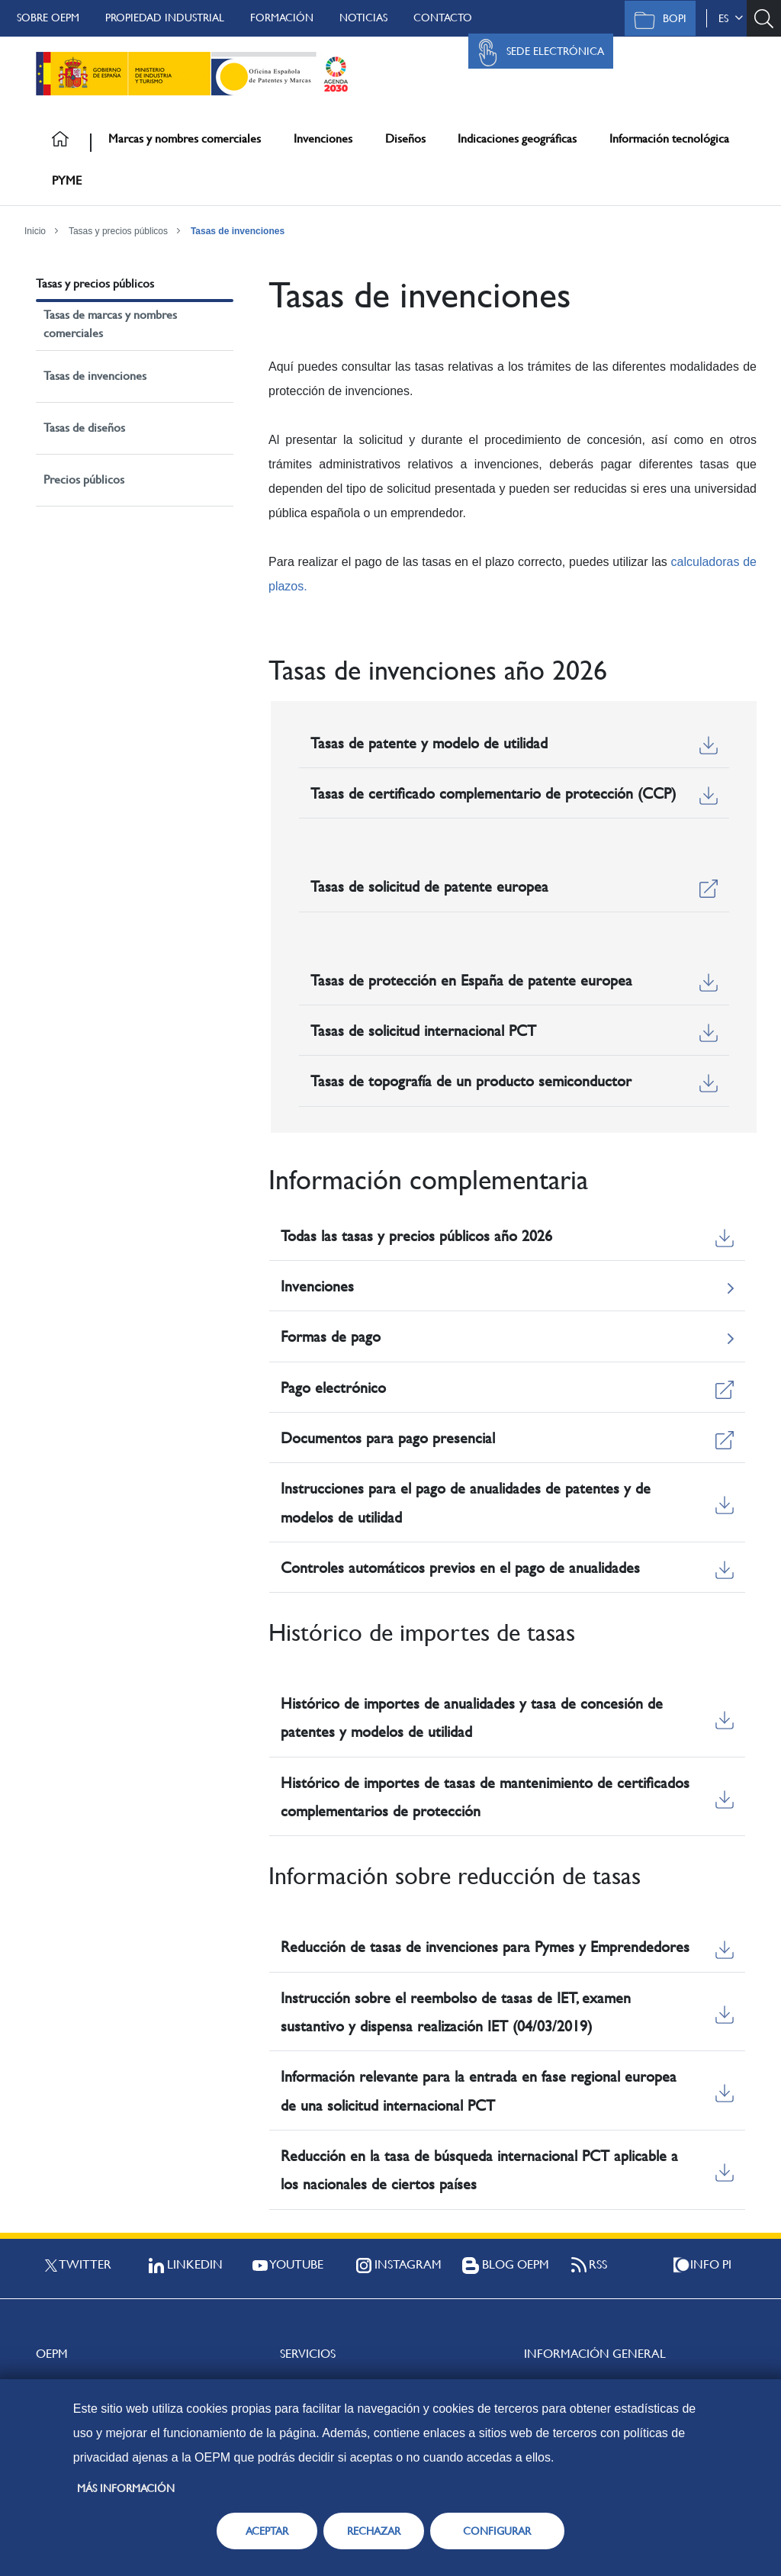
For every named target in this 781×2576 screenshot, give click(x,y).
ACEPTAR (267, 2531)
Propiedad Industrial (164, 17)
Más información (126, 2488)
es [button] (730, 18)
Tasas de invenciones (237, 231)
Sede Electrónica (537, 52)
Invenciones (323, 138)
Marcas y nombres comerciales (184, 138)
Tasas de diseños (84, 427)
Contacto (442, 17)
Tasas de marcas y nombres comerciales (110, 323)
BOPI (656, 20)
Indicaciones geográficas (517, 138)
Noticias (363, 17)
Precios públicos (83, 479)
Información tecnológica (669, 138)
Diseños (405, 138)
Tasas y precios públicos (118, 231)
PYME (67, 180)
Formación (281, 17)
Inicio (35, 231)
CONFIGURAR (497, 2531)
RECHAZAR (373, 2531)
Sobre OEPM (48, 17)
